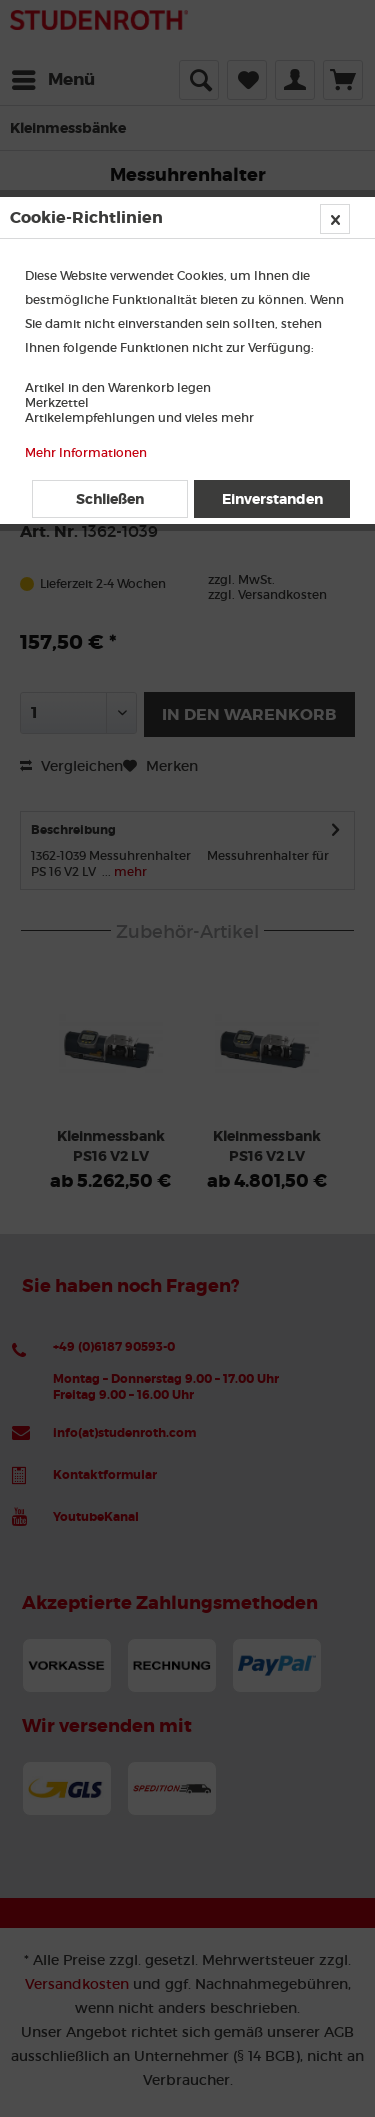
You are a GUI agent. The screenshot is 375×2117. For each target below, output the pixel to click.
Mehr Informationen (86, 452)
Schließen (110, 499)
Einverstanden (272, 499)
